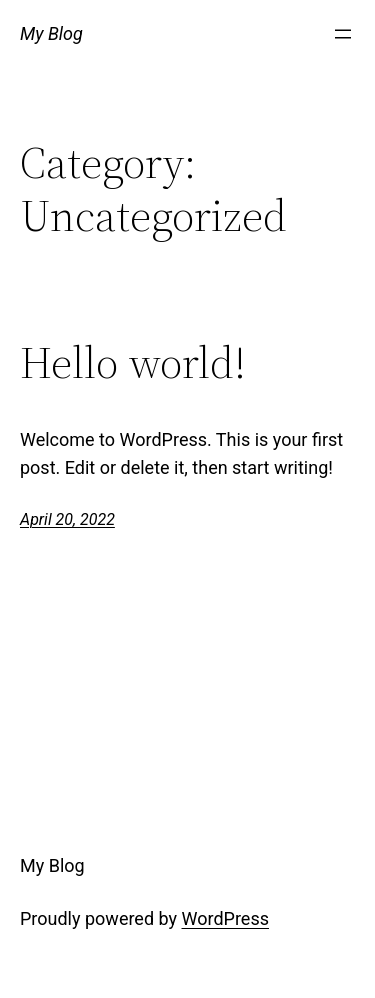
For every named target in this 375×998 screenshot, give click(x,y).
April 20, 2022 (67, 519)
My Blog (51, 33)
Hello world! (133, 363)
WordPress (225, 918)
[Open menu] (343, 34)
